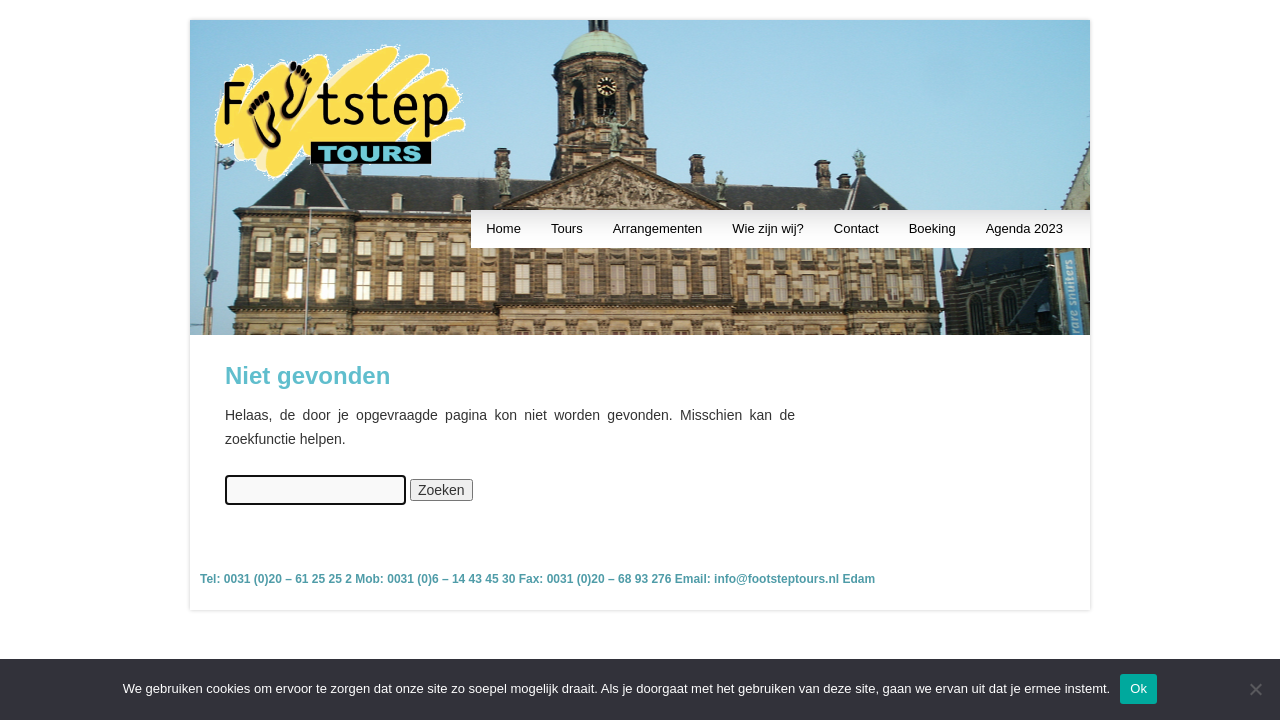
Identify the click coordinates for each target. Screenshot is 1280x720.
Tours (567, 228)
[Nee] (1255, 689)
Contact (856, 228)
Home (503, 228)
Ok (1138, 688)
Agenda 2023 (1024, 228)
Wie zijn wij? (768, 228)
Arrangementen (658, 228)
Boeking (932, 228)
